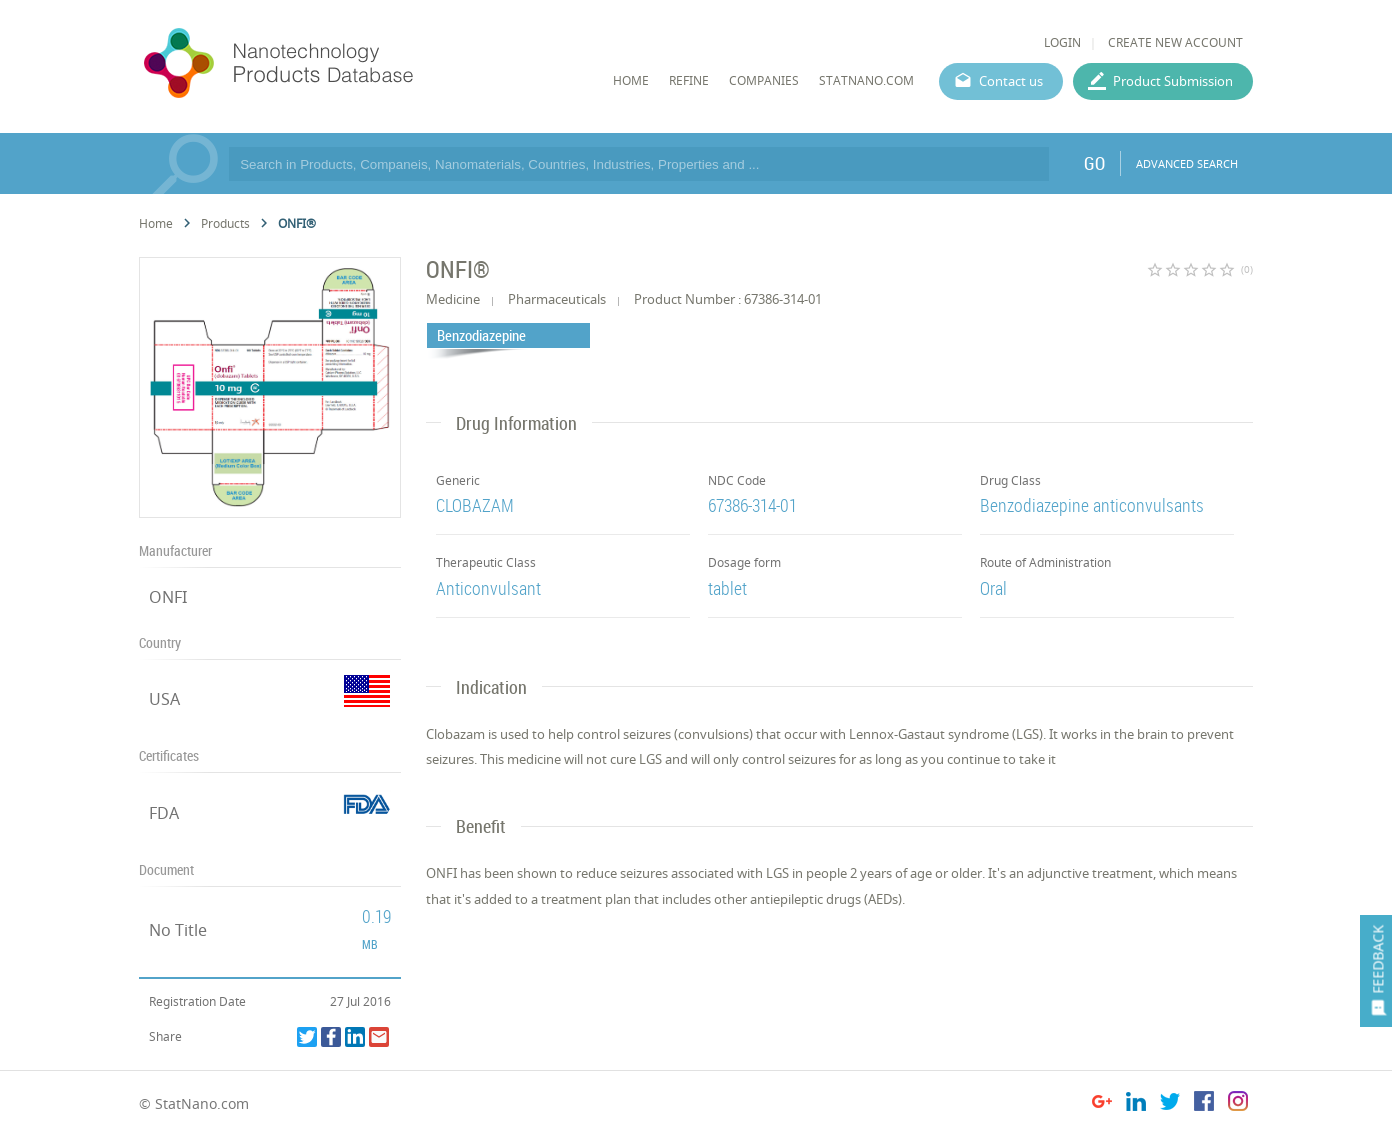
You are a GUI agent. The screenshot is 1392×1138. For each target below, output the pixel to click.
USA (164, 699)
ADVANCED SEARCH (1187, 163)
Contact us (1011, 81)
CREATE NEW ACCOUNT (1175, 42)
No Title (178, 930)
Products (225, 223)
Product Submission (1173, 81)
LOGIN (1062, 42)
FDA (164, 813)
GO (1094, 163)
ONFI (168, 597)
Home (156, 223)
